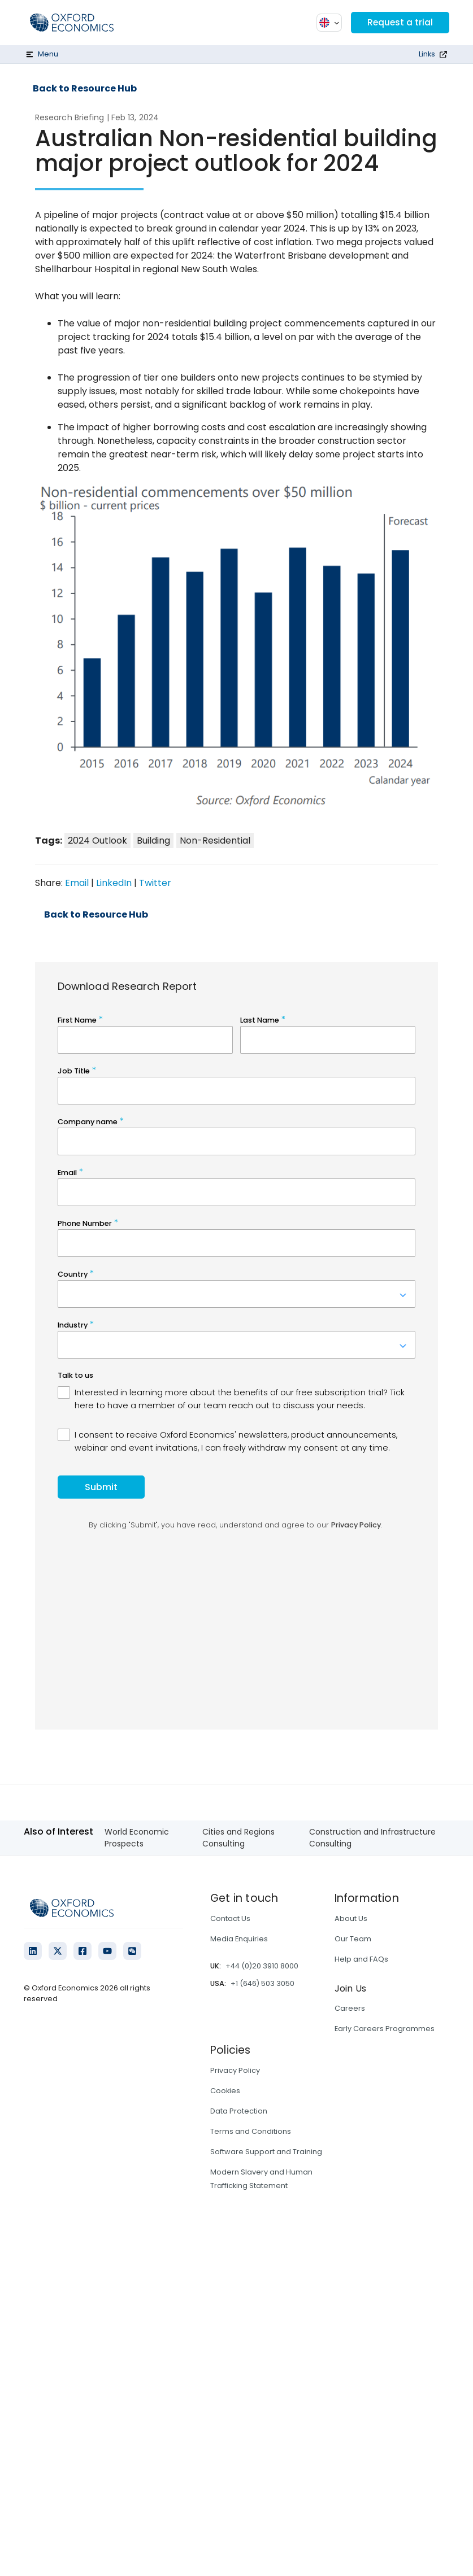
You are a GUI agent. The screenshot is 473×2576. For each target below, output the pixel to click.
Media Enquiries (239, 1939)
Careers (350, 2008)
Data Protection (238, 2111)
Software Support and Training (266, 2151)
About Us (351, 1918)
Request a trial (399, 22)
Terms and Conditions (250, 2131)
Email (77, 882)
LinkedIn (114, 882)
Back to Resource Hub (85, 88)
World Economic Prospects (137, 1837)
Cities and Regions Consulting (238, 1837)
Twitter (155, 882)
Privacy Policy (235, 2070)
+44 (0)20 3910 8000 (261, 1966)
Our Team (353, 1939)
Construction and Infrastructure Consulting (372, 1837)
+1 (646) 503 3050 (262, 1983)
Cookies (225, 2090)
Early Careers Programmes (385, 2028)
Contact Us (230, 1918)
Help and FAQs (361, 1959)
